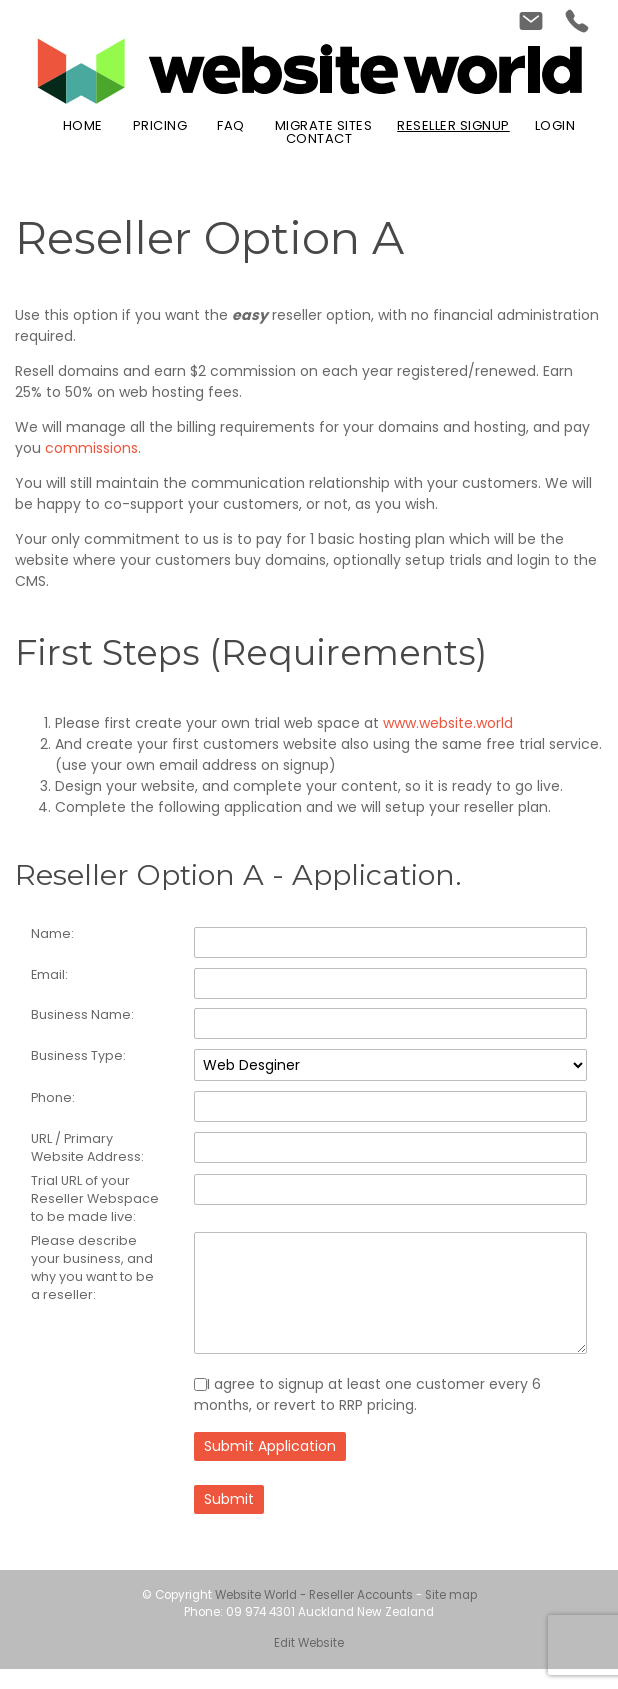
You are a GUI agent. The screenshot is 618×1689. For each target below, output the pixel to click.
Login (555, 125)
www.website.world (448, 723)
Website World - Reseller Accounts (314, 1616)
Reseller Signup (453, 125)
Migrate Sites (324, 125)
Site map (451, 1616)
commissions (91, 448)
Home (83, 125)
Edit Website (309, 1664)
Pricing (160, 125)
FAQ (231, 125)
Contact (319, 138)
